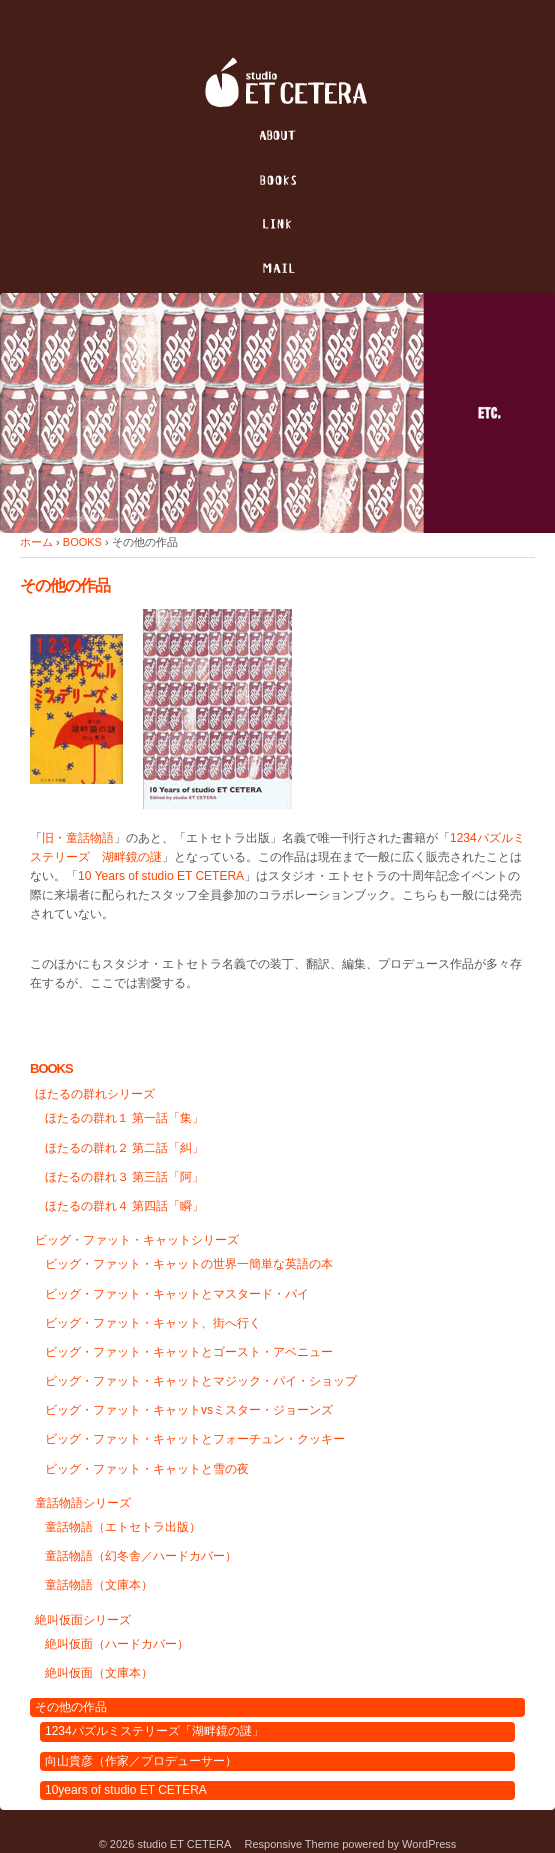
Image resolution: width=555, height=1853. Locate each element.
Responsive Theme (292, 1844)
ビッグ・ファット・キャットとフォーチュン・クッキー (195, 1439)
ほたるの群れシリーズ (95, 1094)
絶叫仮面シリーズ (83, 1620)
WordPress (429, 1844)
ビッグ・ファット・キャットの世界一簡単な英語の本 (189, 1264)
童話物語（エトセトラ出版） (123, 1527)
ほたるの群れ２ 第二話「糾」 (124, 1148)
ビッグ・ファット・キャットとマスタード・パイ (177, 1294)
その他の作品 (71, 1707)
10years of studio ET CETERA (126, 1790)
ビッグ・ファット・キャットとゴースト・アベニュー (189, 1352)
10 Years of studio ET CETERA (161, 876)
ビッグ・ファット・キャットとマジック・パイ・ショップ (201, 1381)
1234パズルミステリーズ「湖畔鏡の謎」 (154, 1731)
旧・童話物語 (78, 838)
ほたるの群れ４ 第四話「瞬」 (124, 1206)
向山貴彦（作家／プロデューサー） (141, 1761)
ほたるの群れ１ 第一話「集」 (124, 1118)
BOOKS (82, 542)
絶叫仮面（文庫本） (99, 1673)
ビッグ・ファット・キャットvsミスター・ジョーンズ (189, 1410)
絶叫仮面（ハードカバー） (117, 1644)
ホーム (36, 542)
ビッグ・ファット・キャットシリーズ (137, 1240)
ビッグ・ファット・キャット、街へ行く (153, 1323)
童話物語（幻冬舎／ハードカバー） (141, 1556)
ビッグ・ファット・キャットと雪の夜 (147, 1469)
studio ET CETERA (183, 1844)
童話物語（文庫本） (99, 1585)
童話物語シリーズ (83, 1503)
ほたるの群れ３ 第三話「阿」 (124, 1177)
